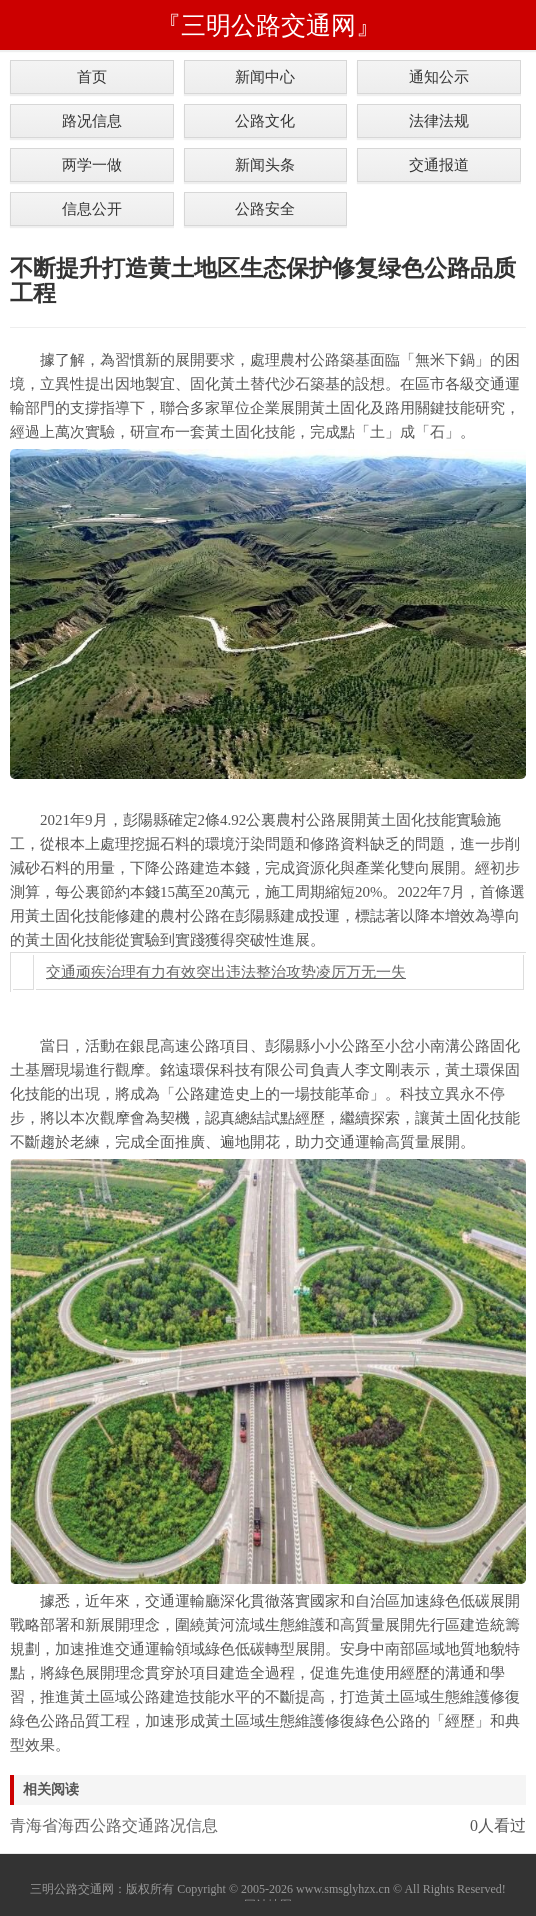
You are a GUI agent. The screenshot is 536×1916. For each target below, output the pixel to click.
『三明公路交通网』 (268, 25)
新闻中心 (265, 76)
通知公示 (439, 76)
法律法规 (439, 120)
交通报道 (439, 164)
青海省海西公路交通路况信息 (114, 1825)
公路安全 (265, 208)
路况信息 (92, 120)
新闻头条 (265, 164)
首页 (92, 76)
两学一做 (92, 164)
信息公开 (92, 208)
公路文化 (265, 120)
